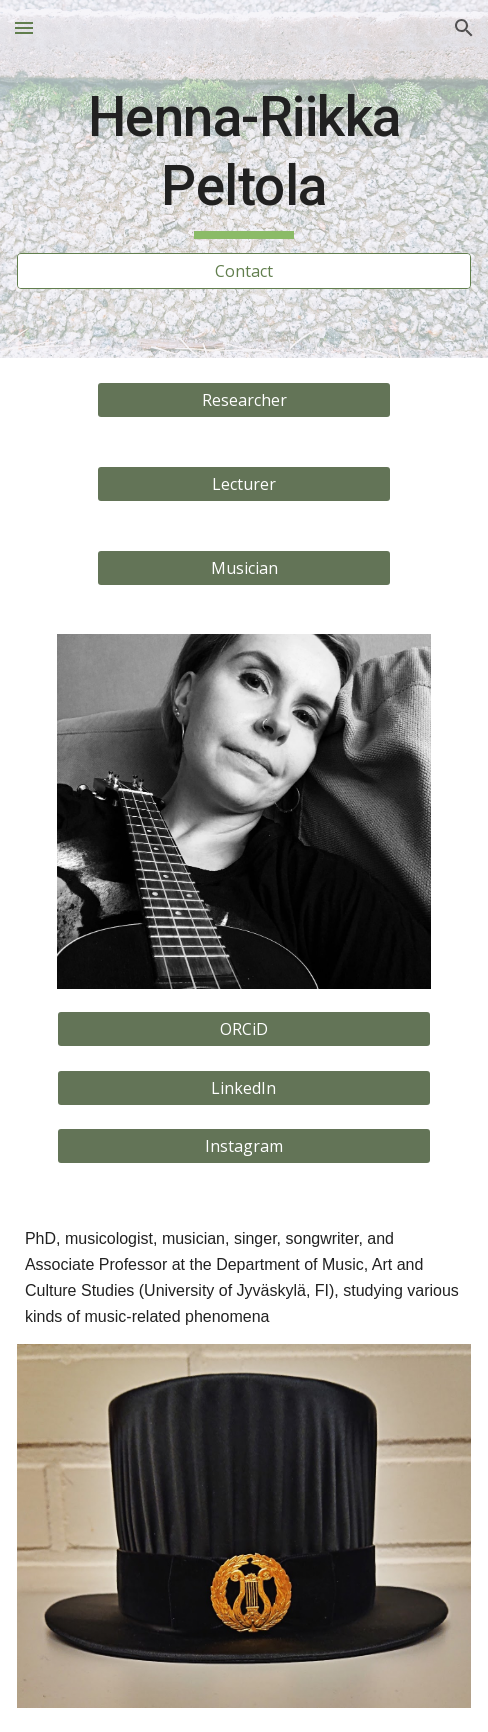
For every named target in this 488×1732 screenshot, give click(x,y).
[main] (244, 161)
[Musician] (244, 568)
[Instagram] (244, 1146)
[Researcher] (244, 400)
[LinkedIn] (244, 1088)
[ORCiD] (244, 1029)
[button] (24, 27)
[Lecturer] (244, 484)
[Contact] (244, 271)
